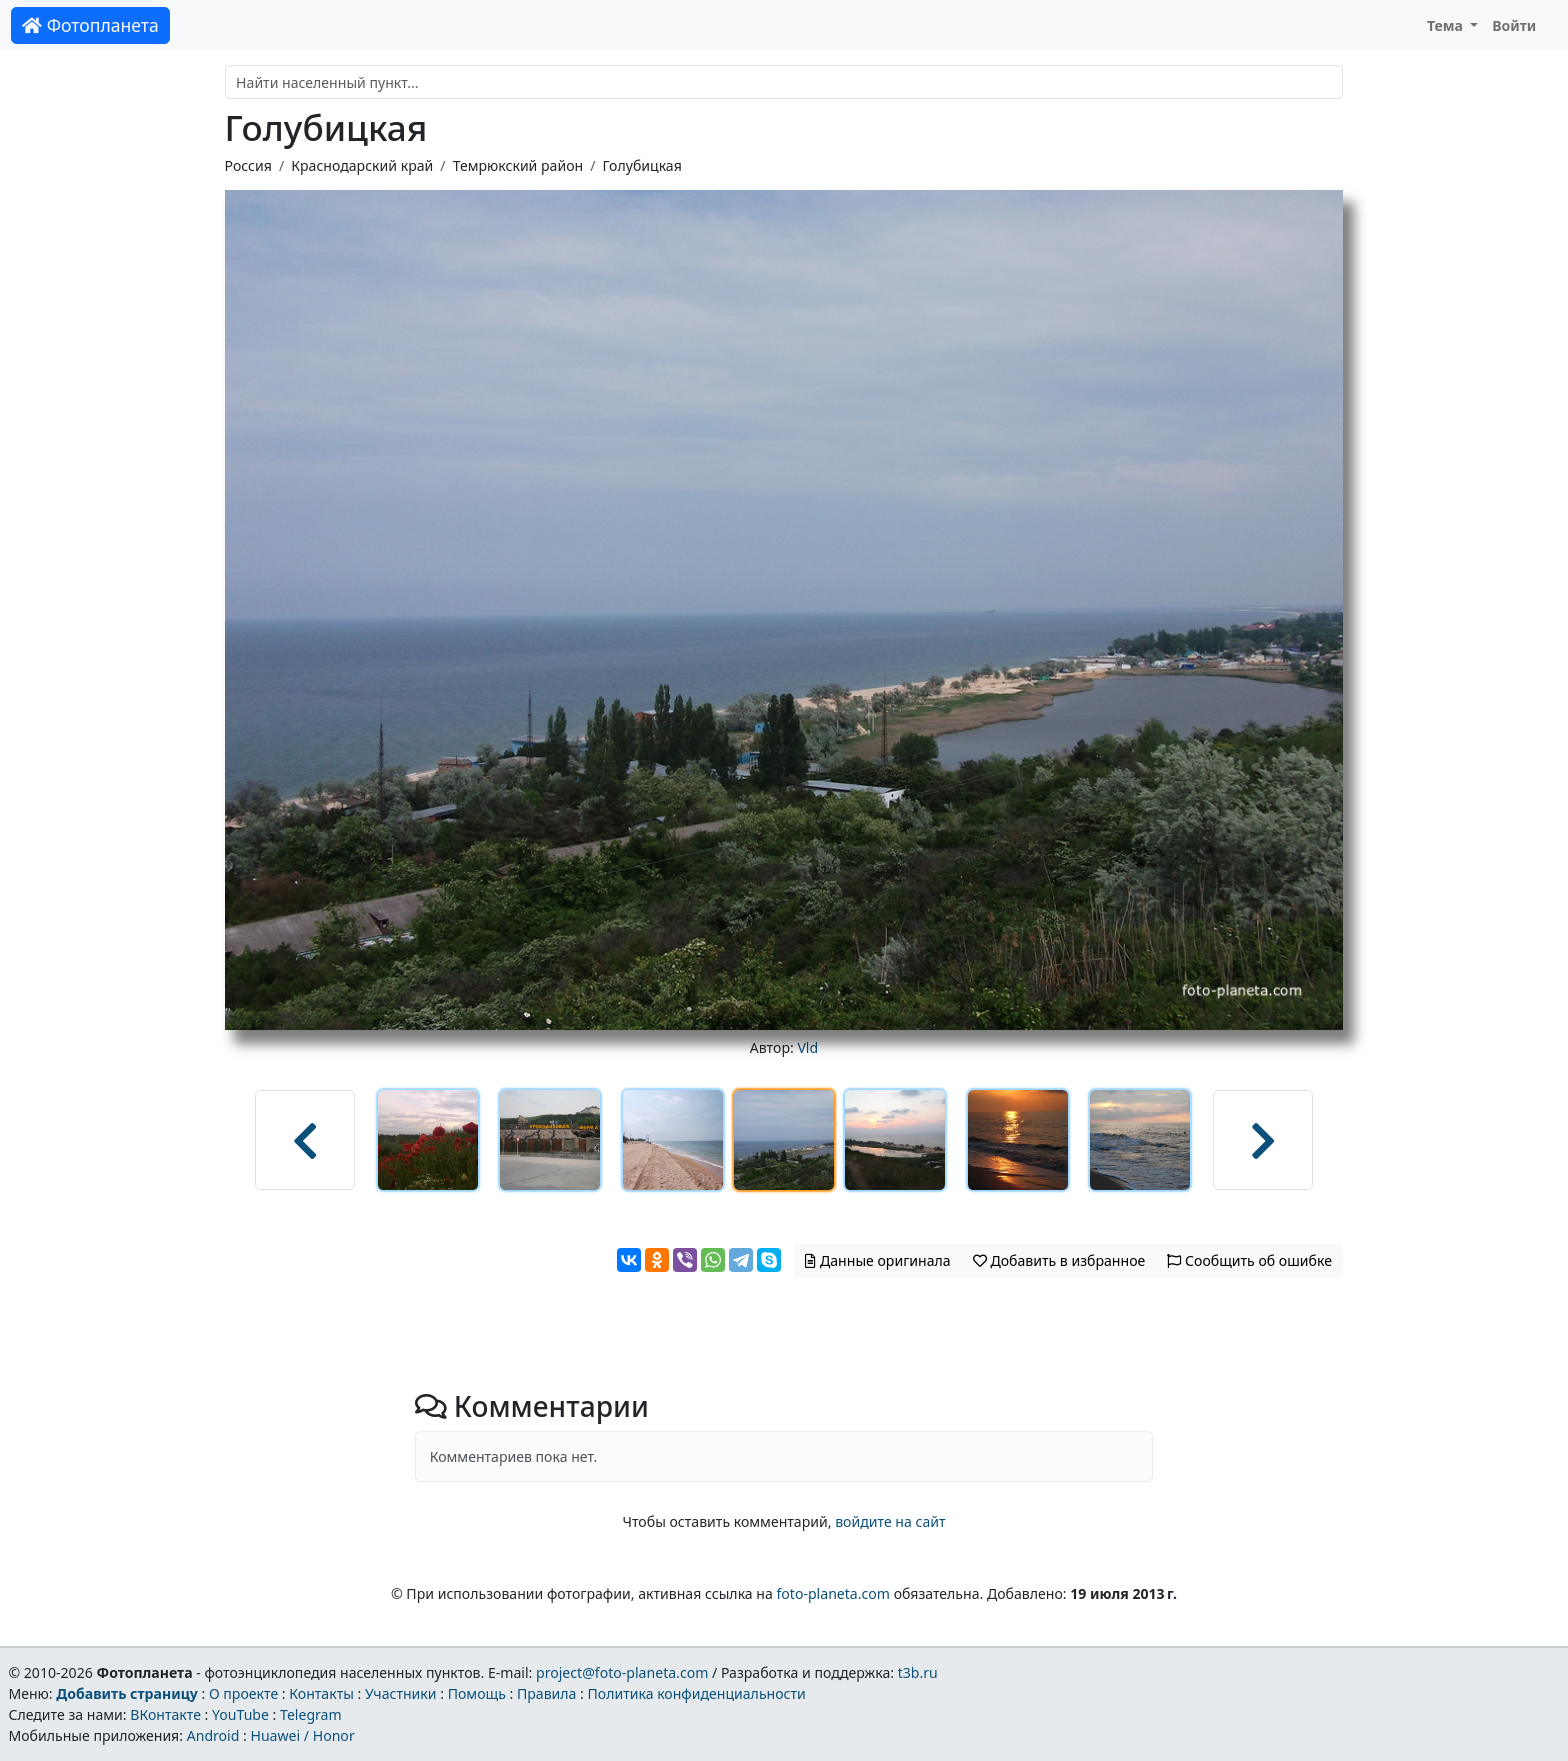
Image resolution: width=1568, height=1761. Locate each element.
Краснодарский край (362, 165)
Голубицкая (641, 165)
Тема (1447, 25)
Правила (546, 1693)
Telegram (311, 1714)
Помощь (477, 1693)
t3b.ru (918, 1672)
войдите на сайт (890, 1521)
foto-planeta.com (833, 1593)
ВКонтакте (165, 1714)
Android (213, 1735)
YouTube (240, 1714)
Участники (401, 1693)
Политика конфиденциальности (697, 1693)
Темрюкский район (518, 165)
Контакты (321, 1693)
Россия (248, 165)
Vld (807, 1047)
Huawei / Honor (302, 1735)
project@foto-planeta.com (622, 1672)
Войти (1514, 25)
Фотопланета (90, 25)
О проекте (243, 1693)
